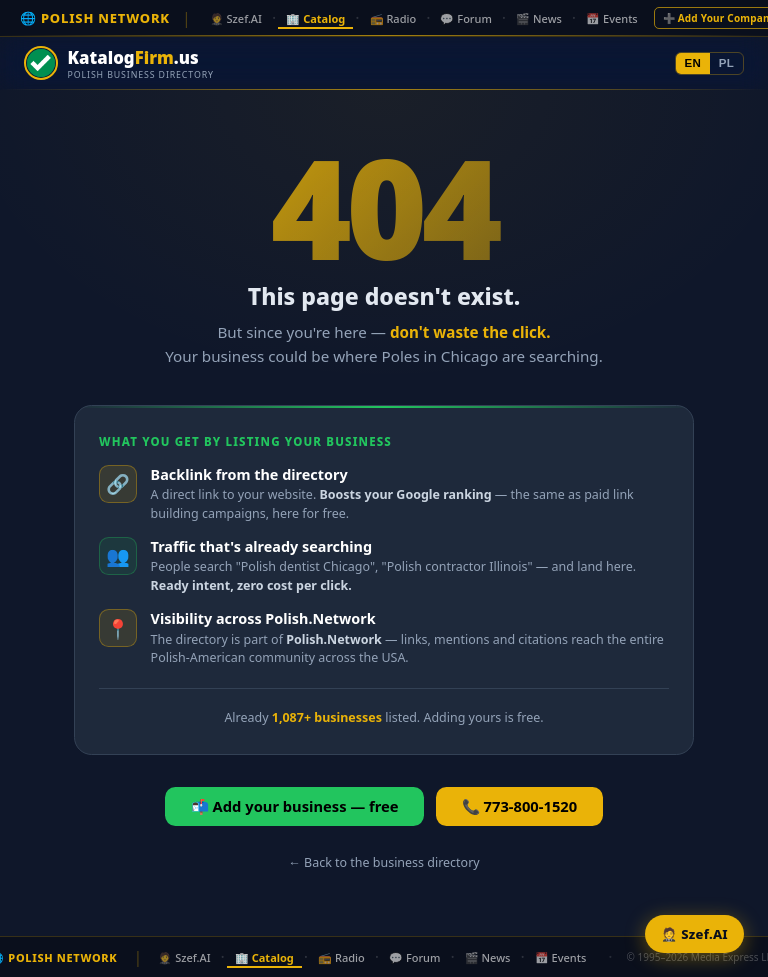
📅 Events (612, 18)
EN (693, 63)
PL (726, 63)
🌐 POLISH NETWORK (95, 18)
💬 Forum (465, 18)
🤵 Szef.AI (236, 18)
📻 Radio (393, 18)
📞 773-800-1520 (519, 806)
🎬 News (539, 18)
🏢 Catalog (315, 18)
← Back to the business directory (383, 862)
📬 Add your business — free (295, 806)
